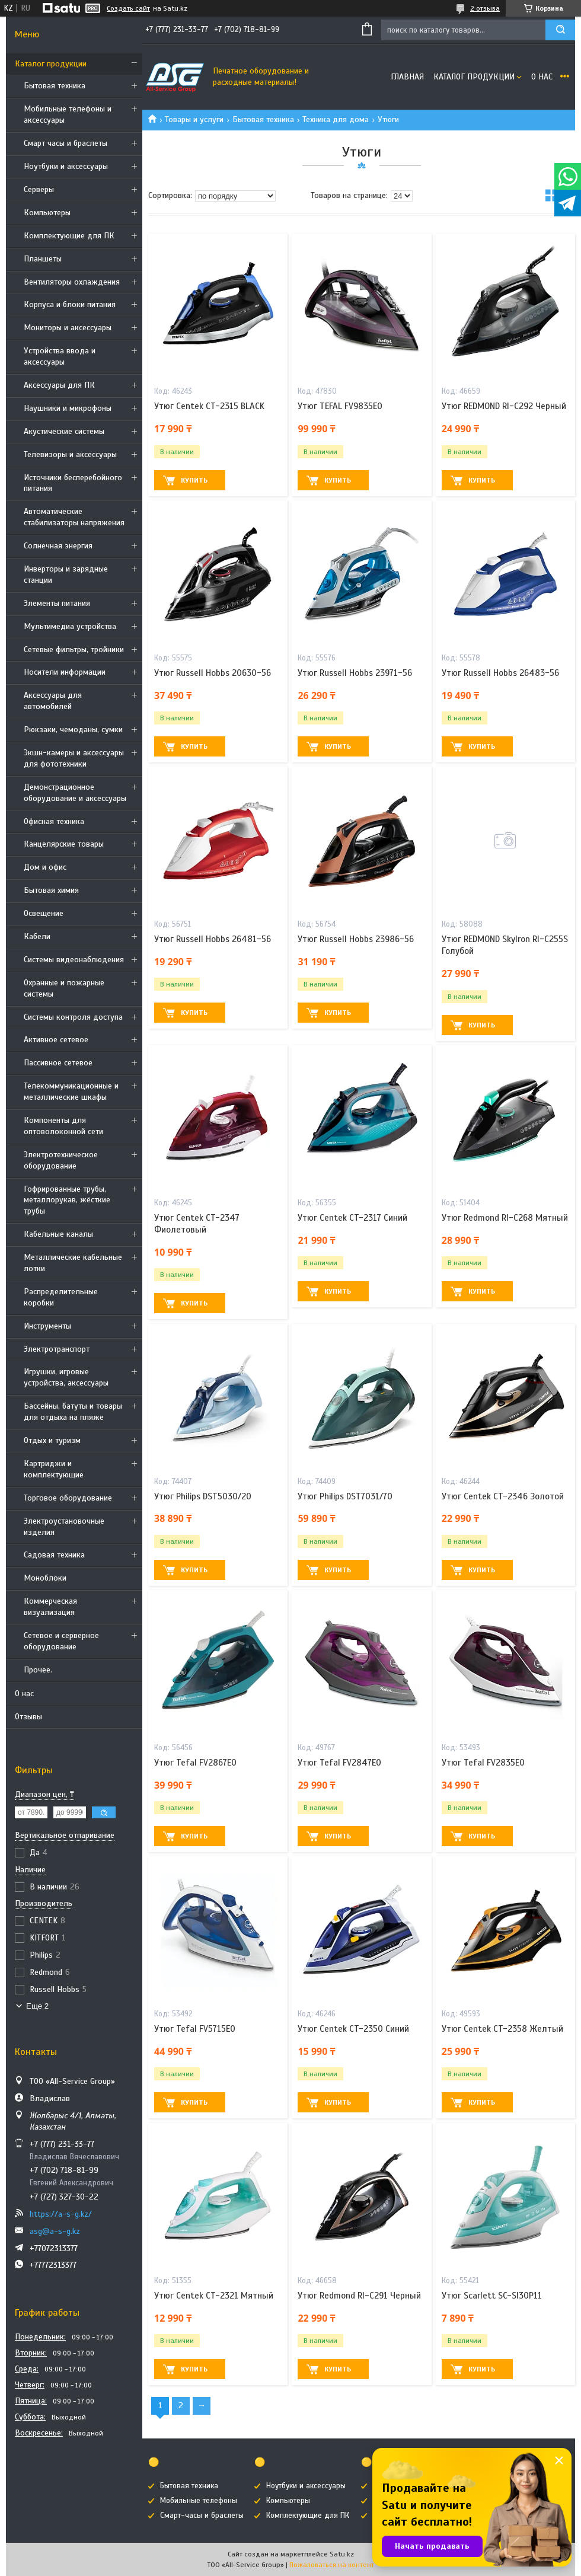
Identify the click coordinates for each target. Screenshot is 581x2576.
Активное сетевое (56, 1040)
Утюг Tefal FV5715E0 (194, 2028)
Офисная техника (54, 821)
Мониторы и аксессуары (67, 328)
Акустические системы (64, 431)
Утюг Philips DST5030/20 (202, 1496)
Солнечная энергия (58, 546)
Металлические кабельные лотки (73, 1262)
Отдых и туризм (52, 1440)
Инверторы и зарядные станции (66, 574)
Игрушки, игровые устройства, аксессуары (66, 1377)
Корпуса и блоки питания (70, 304)
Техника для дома (335, 119)
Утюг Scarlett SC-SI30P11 (492, 2295)
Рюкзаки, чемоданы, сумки (73, 729)
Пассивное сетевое (58, 1063)
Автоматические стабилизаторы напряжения (74, 517)
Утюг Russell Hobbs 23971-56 (355, 673)
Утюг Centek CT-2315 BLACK (209, 406)
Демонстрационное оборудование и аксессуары (75, 792)
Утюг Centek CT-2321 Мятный (213, 2295)
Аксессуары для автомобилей (53, 700)
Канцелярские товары (64, 844)
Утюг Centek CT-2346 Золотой (503, 1496)
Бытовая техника (54, 86)
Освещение (43, 913)
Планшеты (43, 259)
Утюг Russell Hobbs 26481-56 (212, 939)
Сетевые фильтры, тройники (74, 649)
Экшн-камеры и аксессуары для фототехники (74, 758)
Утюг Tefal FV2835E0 (483, 1762)
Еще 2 (37, 2006)
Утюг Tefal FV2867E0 (195, 1762)
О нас (24, 1693)
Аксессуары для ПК (59, 385)
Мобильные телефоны (198, 2500)
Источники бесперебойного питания (73, 483)
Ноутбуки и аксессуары (66, 166)
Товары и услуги (194, 119)
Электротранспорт (57, 1349)
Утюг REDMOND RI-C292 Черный (504, 406)
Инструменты (47, 1326)
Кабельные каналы (58, 1234)
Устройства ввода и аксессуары (59, 356)
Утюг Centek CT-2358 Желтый (502, 2028)
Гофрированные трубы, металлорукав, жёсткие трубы (67, 1200)
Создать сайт (128, 8)
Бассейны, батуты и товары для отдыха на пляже (73, 1411)
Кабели (37, 936)
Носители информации (65, 672)
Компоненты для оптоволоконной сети (63, 1126)
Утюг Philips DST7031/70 (345, 1496)
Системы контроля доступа (73, 1017)
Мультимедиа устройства (70, 626)
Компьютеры (47, 213)
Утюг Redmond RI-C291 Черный (359, 2295)
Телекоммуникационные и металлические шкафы (71, 1091)
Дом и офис (45, 867)
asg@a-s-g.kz (55, 2231)
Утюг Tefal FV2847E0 (339, 1762)
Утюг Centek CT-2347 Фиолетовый (197, 1223)
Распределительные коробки (61, 1297)
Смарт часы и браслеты (65, 143)
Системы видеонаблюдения (74, 960)
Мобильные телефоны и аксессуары (67, 114)
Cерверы (39, 189)
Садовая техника (54, 1555)
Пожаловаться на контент (331, 2565)
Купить (194, 480)
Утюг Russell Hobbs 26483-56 (500, 673)
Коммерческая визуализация (50, 1606)
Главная (407, 77)
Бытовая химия (51, 890)
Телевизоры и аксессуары (70, 454)
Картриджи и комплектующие (54, 1469)
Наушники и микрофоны (67, 408)
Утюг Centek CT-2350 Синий (353, 2028)
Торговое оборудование (68, 1498)
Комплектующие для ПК (69, 236)
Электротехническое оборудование (61, 1160)
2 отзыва (485, 8)
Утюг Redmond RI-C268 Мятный (505, 1217)
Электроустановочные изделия (64, 1526)
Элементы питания (57, 603)
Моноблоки (45, 1578)
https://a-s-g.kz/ (61, 2214)
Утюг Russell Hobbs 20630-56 (212, 673)
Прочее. (38, 1670)
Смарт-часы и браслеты (202, 2515)
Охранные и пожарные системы (64, 988)
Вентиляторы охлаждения (72, 282)
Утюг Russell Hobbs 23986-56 (356, 939)
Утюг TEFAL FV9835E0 (340, 406)
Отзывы (28, 1717)
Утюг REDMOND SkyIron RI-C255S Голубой (505, 945)
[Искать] (560, 30)
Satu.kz (342, 2554)
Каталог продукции (51, 64)
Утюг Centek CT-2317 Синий (352, 1217)
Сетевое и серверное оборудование (61, 1641)
